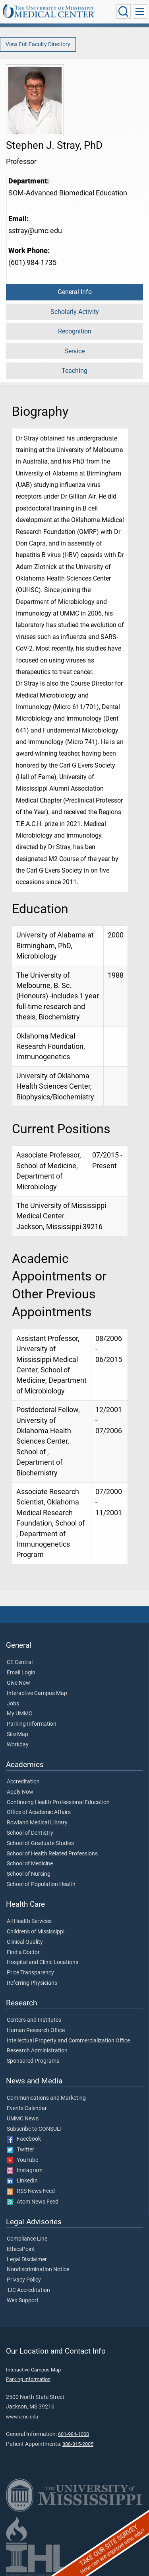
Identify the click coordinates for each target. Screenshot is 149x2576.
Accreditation (23, 1782)
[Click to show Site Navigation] (140, 11)
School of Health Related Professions (52, 1854)
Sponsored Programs (33, 2061)
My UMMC (19, 1714)
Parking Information (31, 1724)
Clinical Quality (25, 1942)
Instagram (25, 2170)
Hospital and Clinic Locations (42, 1962)
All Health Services (29, 1921)
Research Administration (37, 2051)
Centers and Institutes (34, 2020)
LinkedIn (22, 2181)
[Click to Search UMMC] (123, 11)
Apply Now (20, 1792)
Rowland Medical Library (37, 1823)
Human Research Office (36, 2030)
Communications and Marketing (46, 2098)
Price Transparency (30, 1973)
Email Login (21, 1673)
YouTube (22, 2160)
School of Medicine (30, 1864)
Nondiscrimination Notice (38, 2269)
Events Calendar (27, 2108)
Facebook (24, 2139)
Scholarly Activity (74, 312)
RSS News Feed (31, 2191)
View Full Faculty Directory (38, 44)
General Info (75, 292)
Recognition (74, 331)
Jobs (13, 1704)
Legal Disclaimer (27, 2259)
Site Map (17, 1734)
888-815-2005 (77, 2444)
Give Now (18, 1683)
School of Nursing (28, 1874)
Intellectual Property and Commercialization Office (68, 2041)
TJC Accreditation (28, 2290)
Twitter (20, 2150)
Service (74, 351)
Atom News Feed (32, 2202)
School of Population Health (41, 1884)
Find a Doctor (23, 1952)
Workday (18, 1745)
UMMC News (23, 2119)
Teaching (74, 370)
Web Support (23, 2300)
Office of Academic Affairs (39, 1812)
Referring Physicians (32, 1983)
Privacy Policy (24, 2280)
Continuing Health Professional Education (58, 1802)
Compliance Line (27, 2239)
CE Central (20, 1662)
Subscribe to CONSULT (34, 2129)
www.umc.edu (22, 2417)
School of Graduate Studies (40, 1843)
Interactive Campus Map (37, 1693)
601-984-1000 (73, 2434)
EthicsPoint (21, 2249)
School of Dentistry (30, 1833)
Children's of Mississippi (35, 1932)
